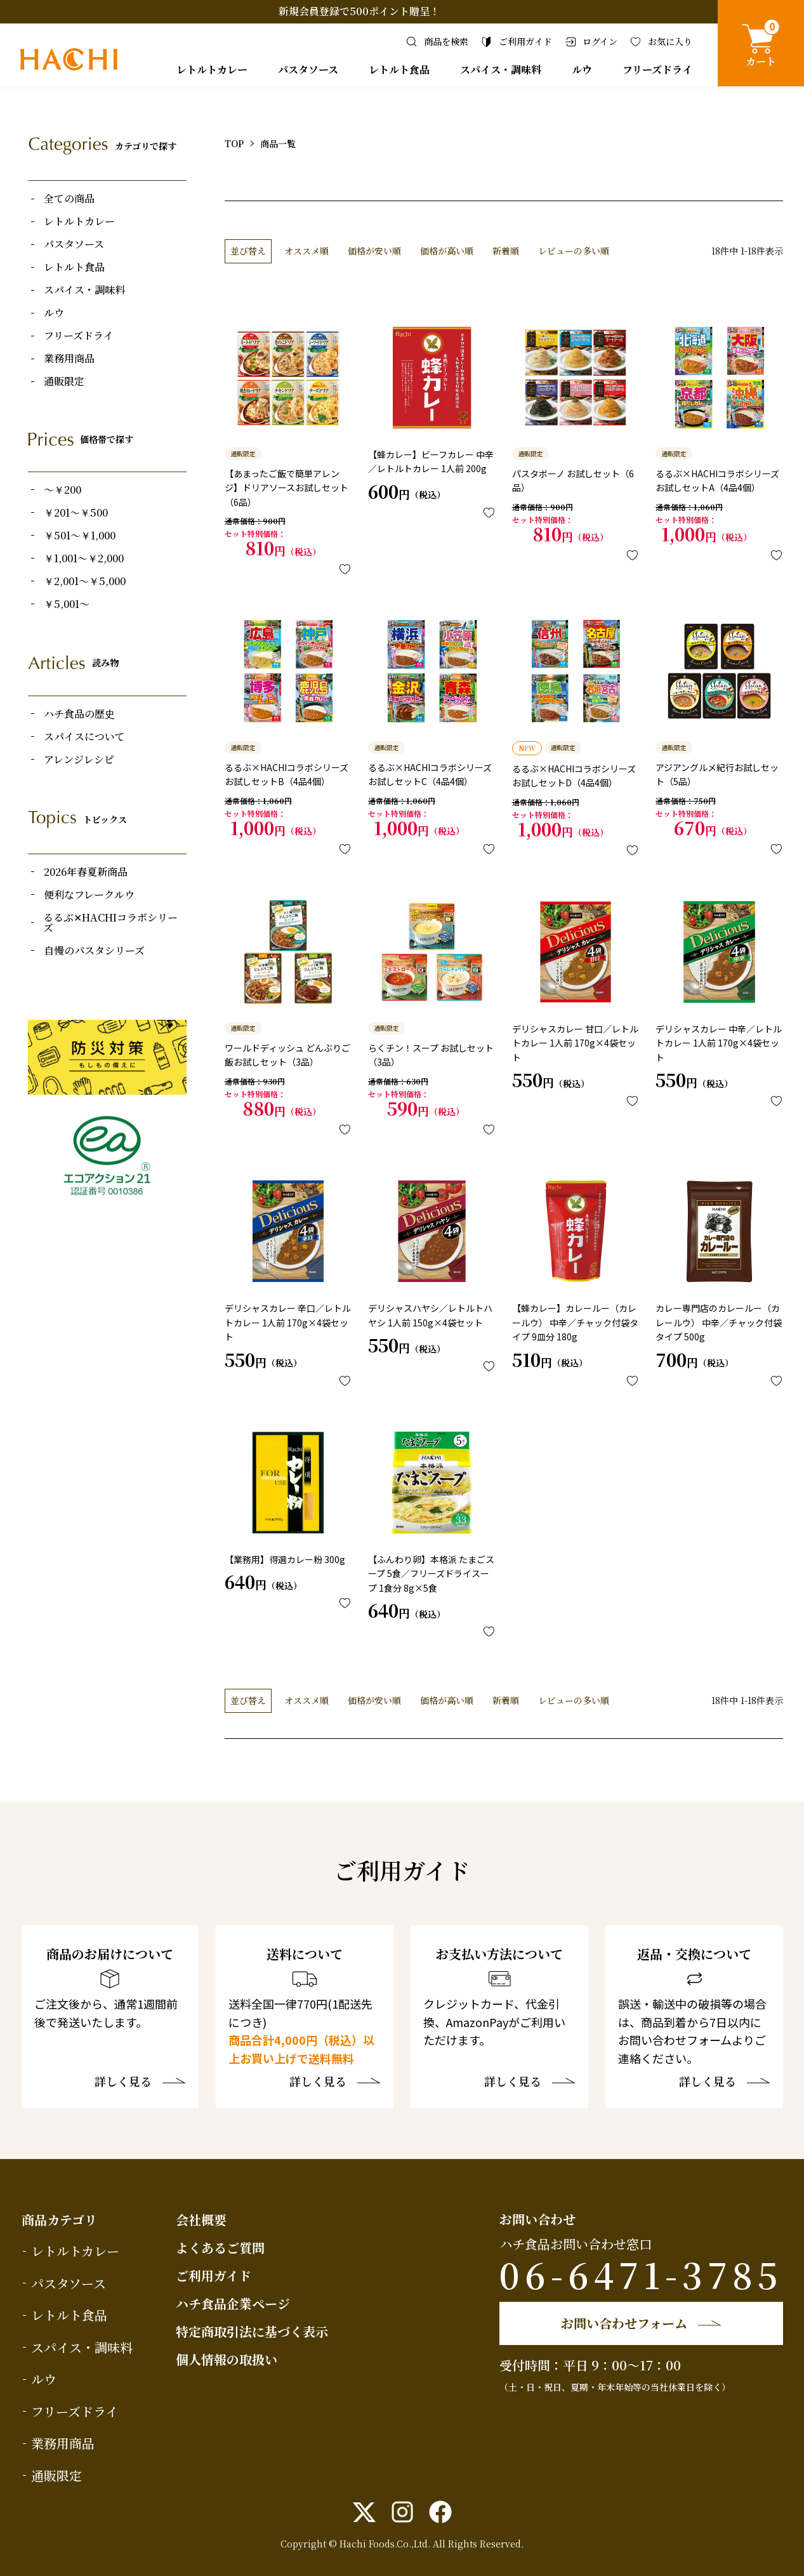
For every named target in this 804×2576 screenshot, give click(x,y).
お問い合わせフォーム (624, 2323)
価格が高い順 (446, 250)
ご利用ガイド (213, 2275)
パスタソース (308, 69)
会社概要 (201, 2219)
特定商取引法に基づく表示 (252, 2331)
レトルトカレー (211, 69)
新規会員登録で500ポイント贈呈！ (359, 11)
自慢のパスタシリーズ (94, 951)
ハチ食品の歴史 (79, 714)
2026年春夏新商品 (86, 872)
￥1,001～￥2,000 (84, 558)
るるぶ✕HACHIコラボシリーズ (110, 923)
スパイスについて (84, 737)
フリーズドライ (657, 69)
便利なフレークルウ (89, 895)
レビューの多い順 (573, 250)
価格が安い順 (374, 250)
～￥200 (62, 490)
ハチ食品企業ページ (233, 2303)
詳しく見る (123, 2082)
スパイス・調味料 (500, 69)
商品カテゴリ (59, 2219)
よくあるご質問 (220, 2247)
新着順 (505, 250)
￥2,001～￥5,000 (85, 581)
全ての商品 (69, 199)
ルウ (582, 69)
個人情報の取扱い (226, 2359)
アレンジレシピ (79, 760)
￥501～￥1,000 (79, 536)
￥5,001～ (66, 604)
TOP (234, 143)
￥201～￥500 (76, 513)
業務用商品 (69, 358)
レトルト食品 (399, 69)
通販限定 (64, 381)
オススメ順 (306, 250)
